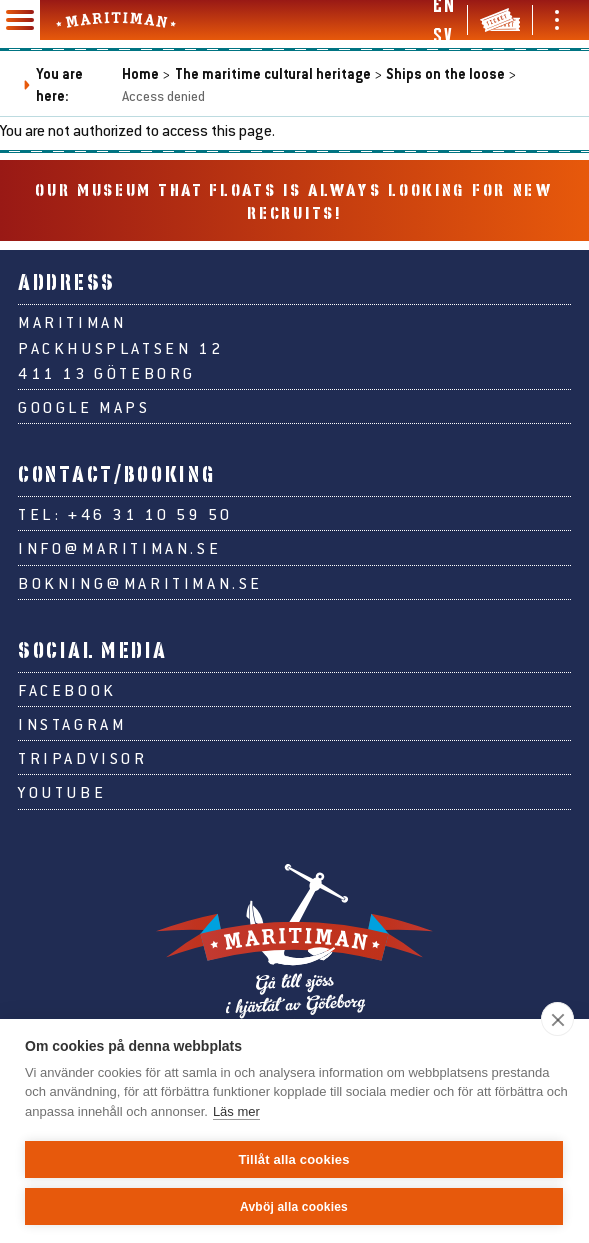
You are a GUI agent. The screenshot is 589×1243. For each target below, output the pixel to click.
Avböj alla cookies (294, 1207)
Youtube (62, 791)
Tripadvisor (83, 757)
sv (442, 35)
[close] (557, 1019)
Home (140, 73)
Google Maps (84, 406)
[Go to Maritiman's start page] (116, 20)
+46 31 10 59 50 (150, 513)
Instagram (72, 723)
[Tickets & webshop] (500, 20)
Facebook (67, 689)
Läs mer (236, 1111)
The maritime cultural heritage (273, 73)
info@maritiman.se (119, 547)
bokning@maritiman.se (140, 582)
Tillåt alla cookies (293, 1159)
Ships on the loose (445, 73)
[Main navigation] (20, 20)
